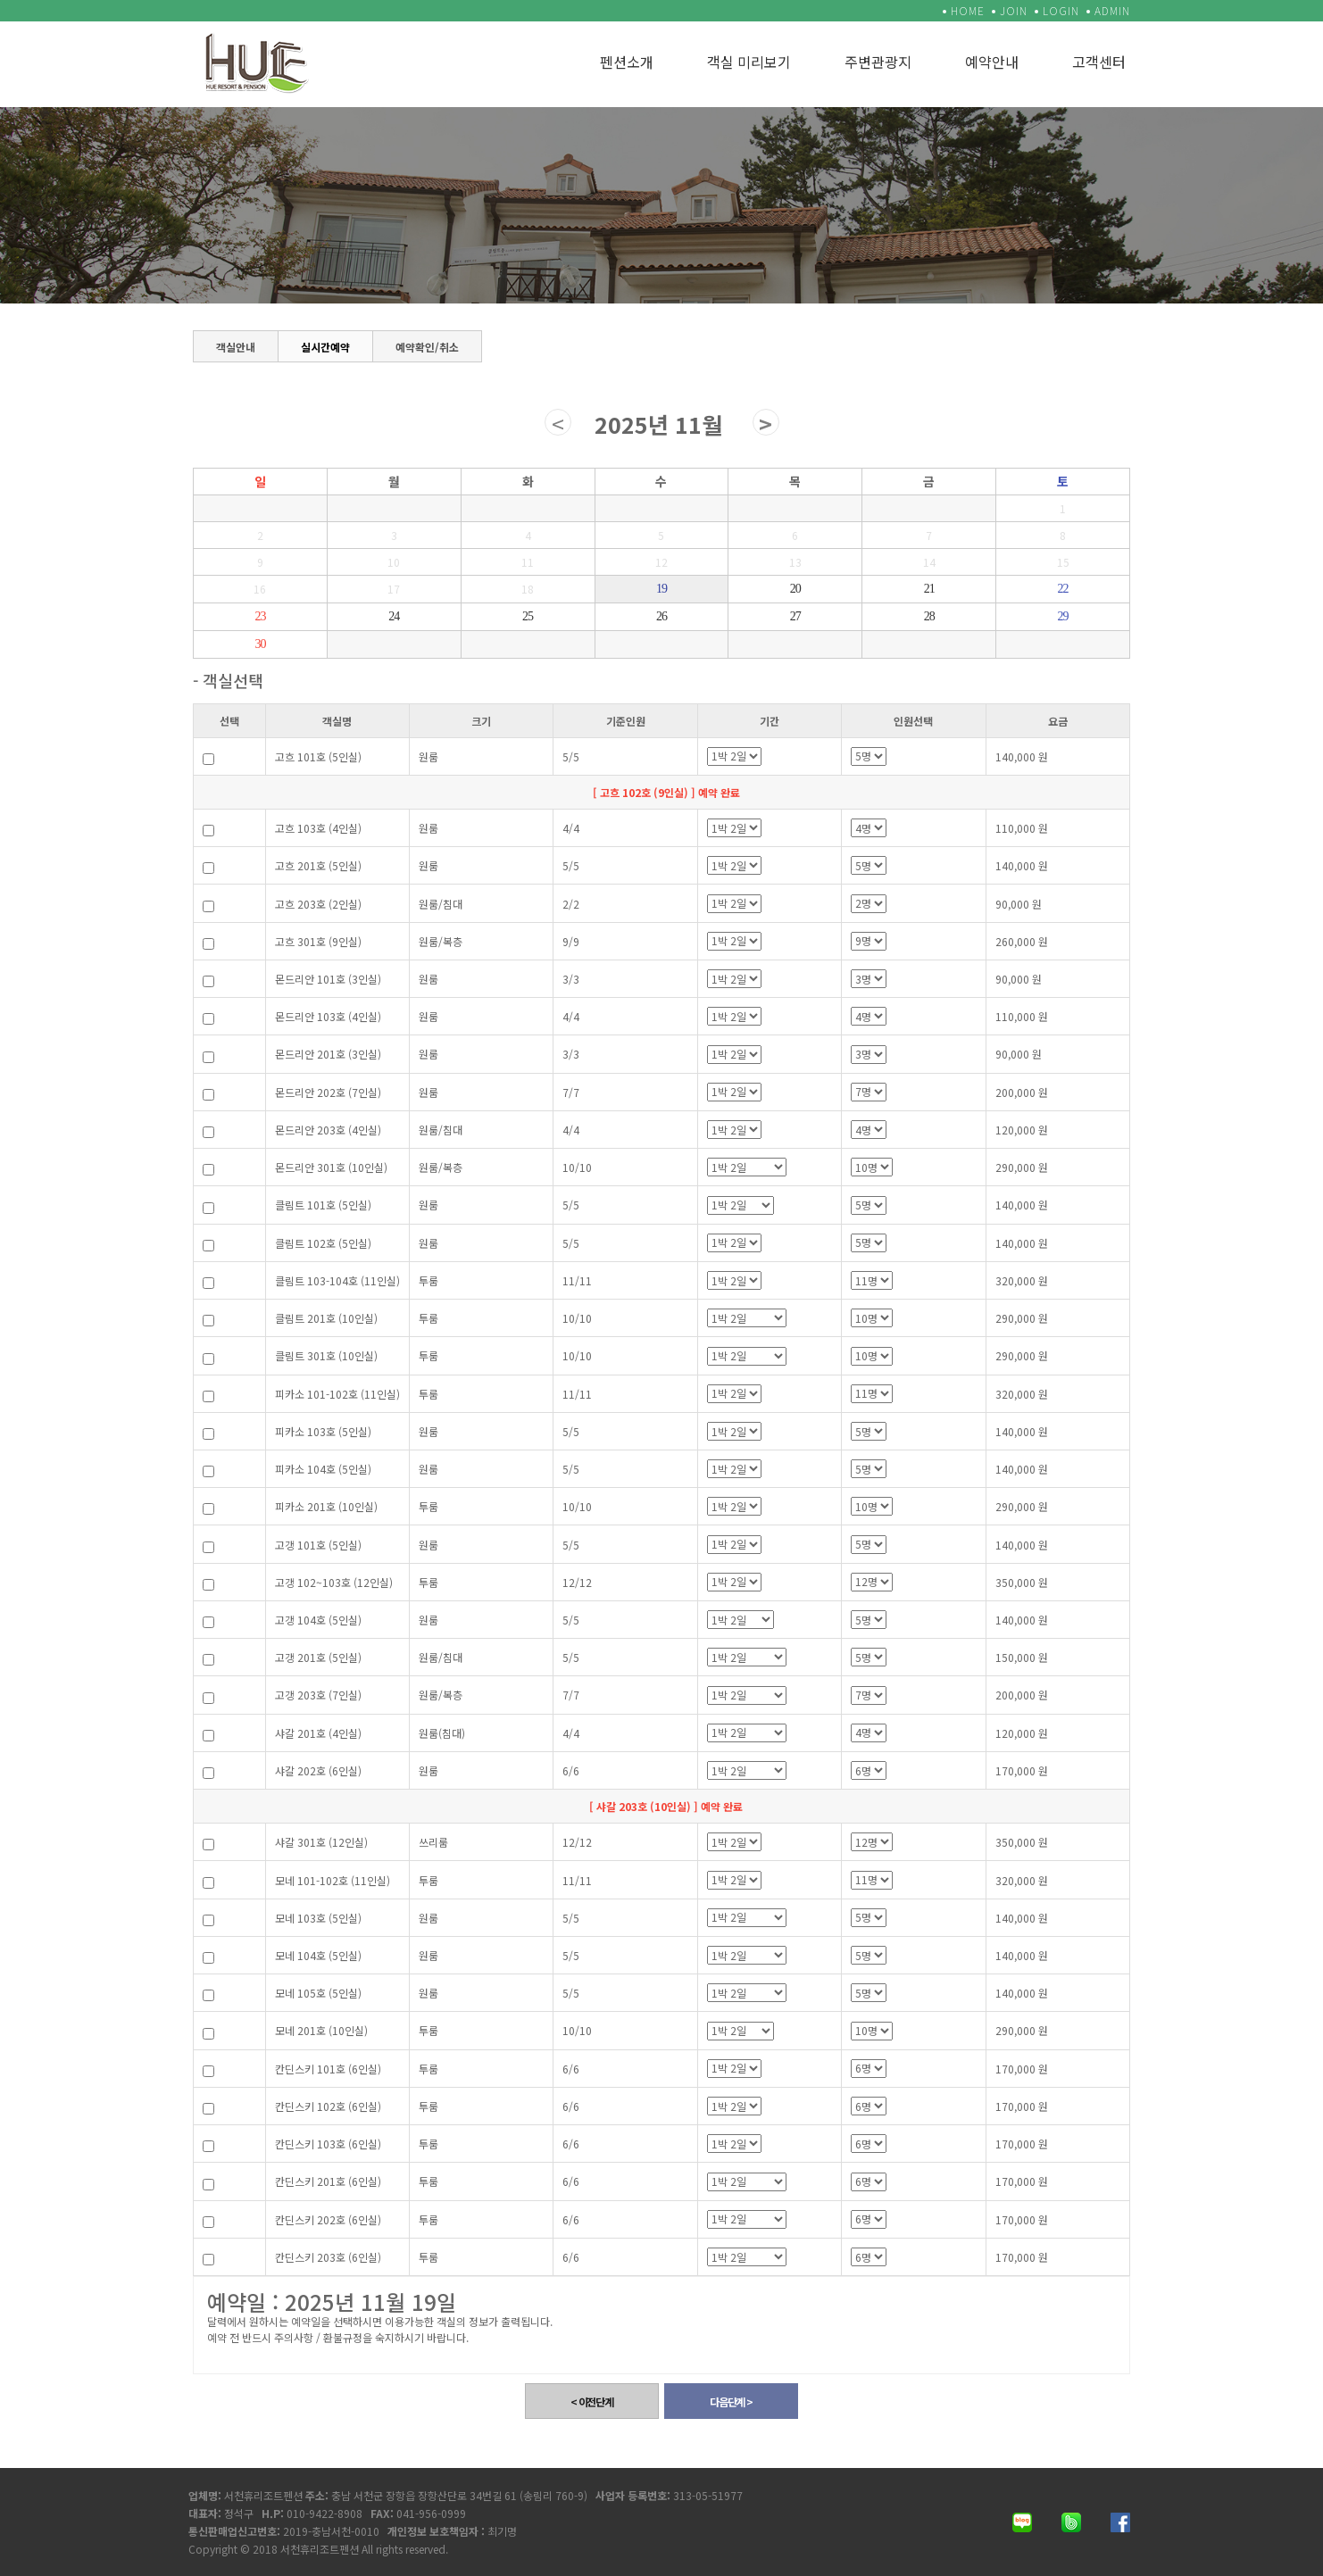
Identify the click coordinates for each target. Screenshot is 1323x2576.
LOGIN (1061, 10)
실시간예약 (325, 346)
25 (527, 616)
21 (929, 588)
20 (795, 588)
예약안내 (992, 61)
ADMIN (1112, 10)
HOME (968, 10)
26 (661, 616)
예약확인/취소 (427, 344)
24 (393, 616)
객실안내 (235, 344)
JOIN (1014, 10)
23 (259, 616)
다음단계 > (731, 2401)
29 (1063, 616)
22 (1063, 588)
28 (929, 616)
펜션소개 (626, 61)
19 (661, 588)
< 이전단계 (591, 2401)
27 (795, 616)
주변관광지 (878, 61)
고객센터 (1099, 61)
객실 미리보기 (749, 61)
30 (259, 644)
